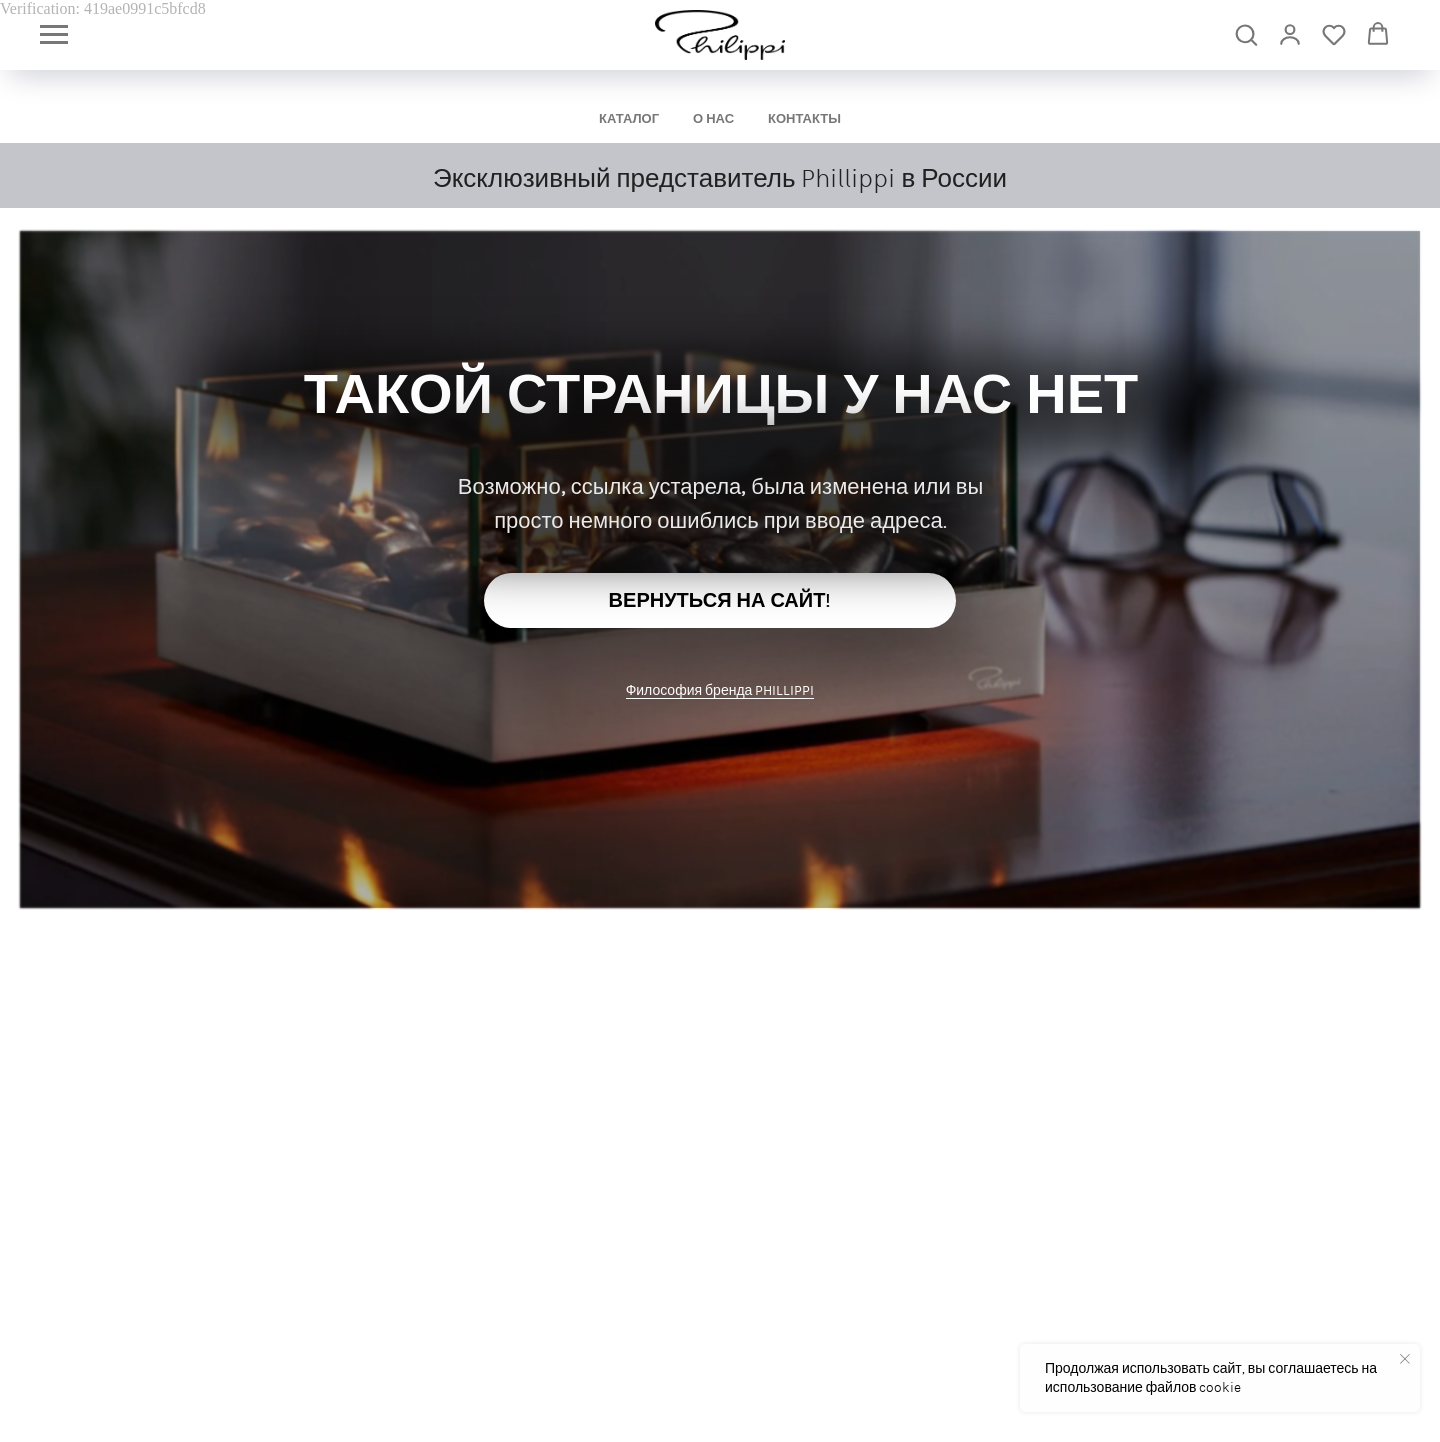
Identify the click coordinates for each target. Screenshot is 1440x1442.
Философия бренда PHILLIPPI (720, 690)
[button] (1246, 34)
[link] (1290, 34)
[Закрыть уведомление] (1405, 1359)
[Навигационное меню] (54, 35)
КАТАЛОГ (629, 118)
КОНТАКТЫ (804, 118)
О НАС (713, 118)
